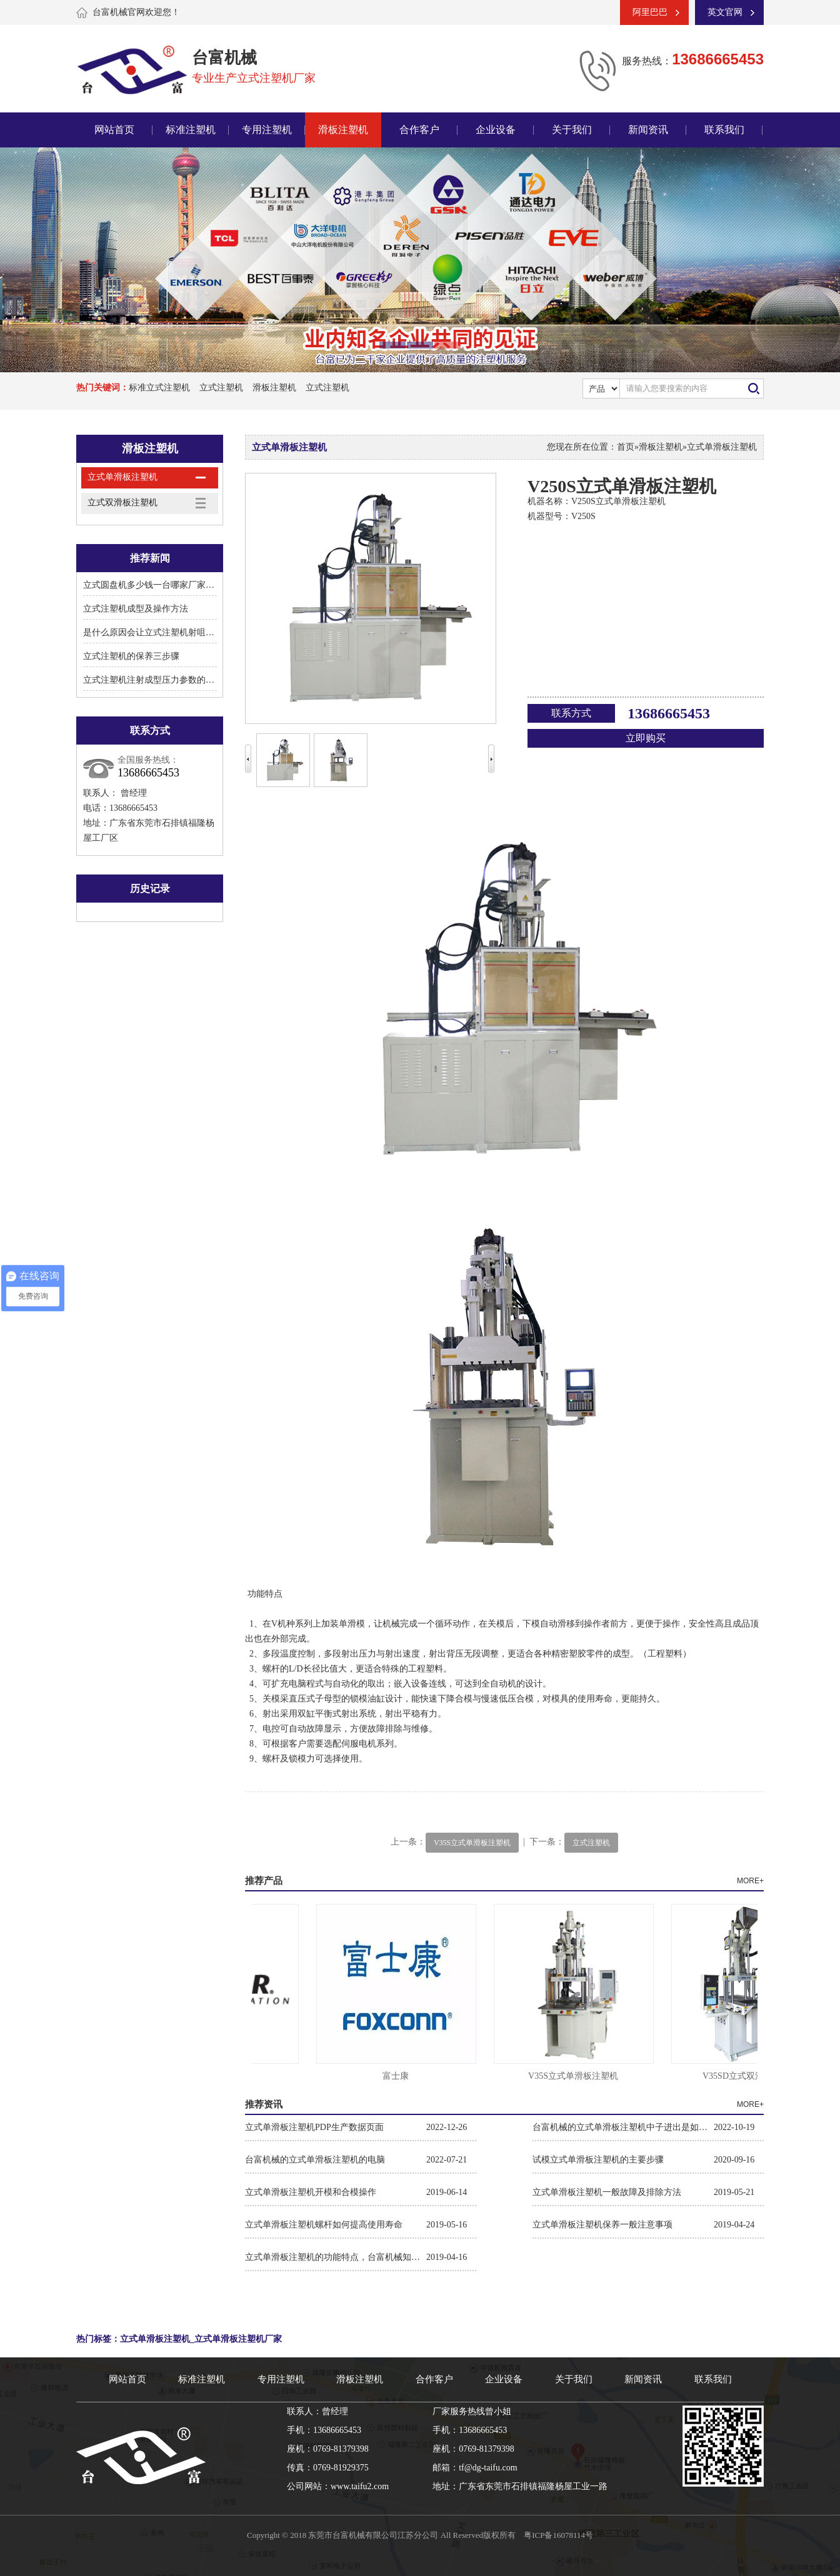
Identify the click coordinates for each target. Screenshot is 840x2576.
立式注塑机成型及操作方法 (135, 608)
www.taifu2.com (360, 2486)
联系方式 (571, 713)
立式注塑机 (221, 387)
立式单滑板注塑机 (123, 477)
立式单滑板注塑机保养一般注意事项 (602, 2224)
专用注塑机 (267, 129)
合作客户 (419, 129)
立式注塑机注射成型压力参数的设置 (153, 680)
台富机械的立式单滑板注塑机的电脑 (315, 2159)
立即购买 (646, 738)
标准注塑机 (191, 129)
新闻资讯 (648, 129)
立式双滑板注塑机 (123, 502)
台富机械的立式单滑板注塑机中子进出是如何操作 (623, 2127)
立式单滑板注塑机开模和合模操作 (310, 2192)
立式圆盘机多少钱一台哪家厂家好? (150, 585)
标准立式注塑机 (159, 387)
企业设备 (496, 129)
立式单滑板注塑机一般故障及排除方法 (606, 2192)
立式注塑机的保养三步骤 (131, 656)
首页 (625, 447)
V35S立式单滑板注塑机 (472, 1842)
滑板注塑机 (343, 129)
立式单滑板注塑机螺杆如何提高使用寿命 (323, 2224)
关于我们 (572, 129)
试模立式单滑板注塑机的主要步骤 (598, 2159)
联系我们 (724, 129)
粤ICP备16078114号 (558, 2535)
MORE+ (750, 1880)
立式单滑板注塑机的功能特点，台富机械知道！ (335, 2257)
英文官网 (725, 12)
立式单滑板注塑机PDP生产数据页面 (314, 2127)
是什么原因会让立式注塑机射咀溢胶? (155, 632)
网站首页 (114, 129)
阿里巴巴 (650, 12)
